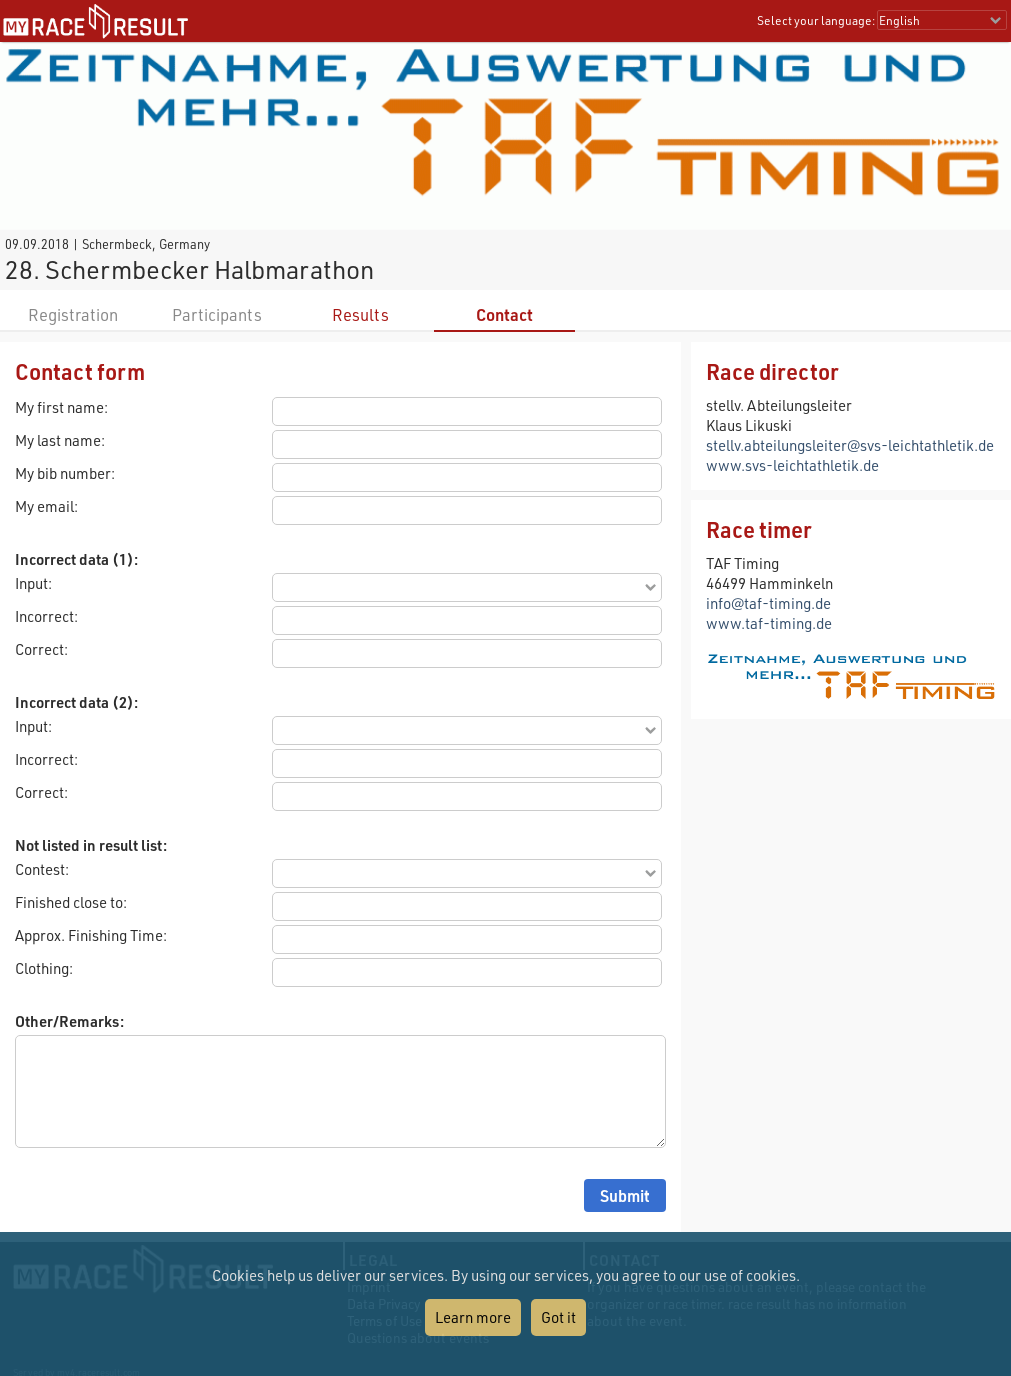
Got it (558, 1317)
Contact (504, 314)
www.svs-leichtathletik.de (792, 465)
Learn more (473, 1317)
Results (360, 314)
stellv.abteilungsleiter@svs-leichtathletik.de (850, 445)
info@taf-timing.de (768, 603)
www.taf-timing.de (769, 623)
